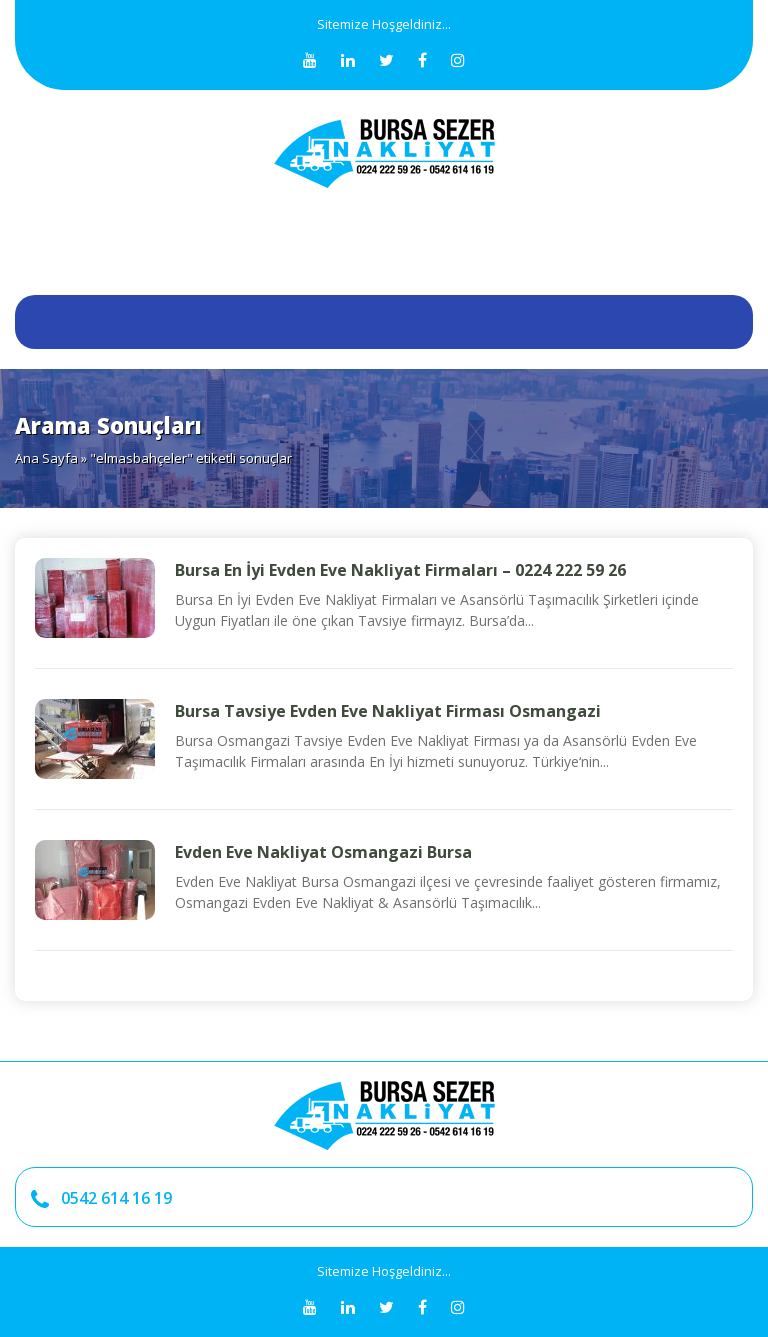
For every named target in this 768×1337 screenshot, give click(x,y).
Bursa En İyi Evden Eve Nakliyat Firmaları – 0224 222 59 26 (400, 570)
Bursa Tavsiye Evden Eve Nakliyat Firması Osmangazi (388, 711)
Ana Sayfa (46, 458)
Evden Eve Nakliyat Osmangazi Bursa (323, 852)
